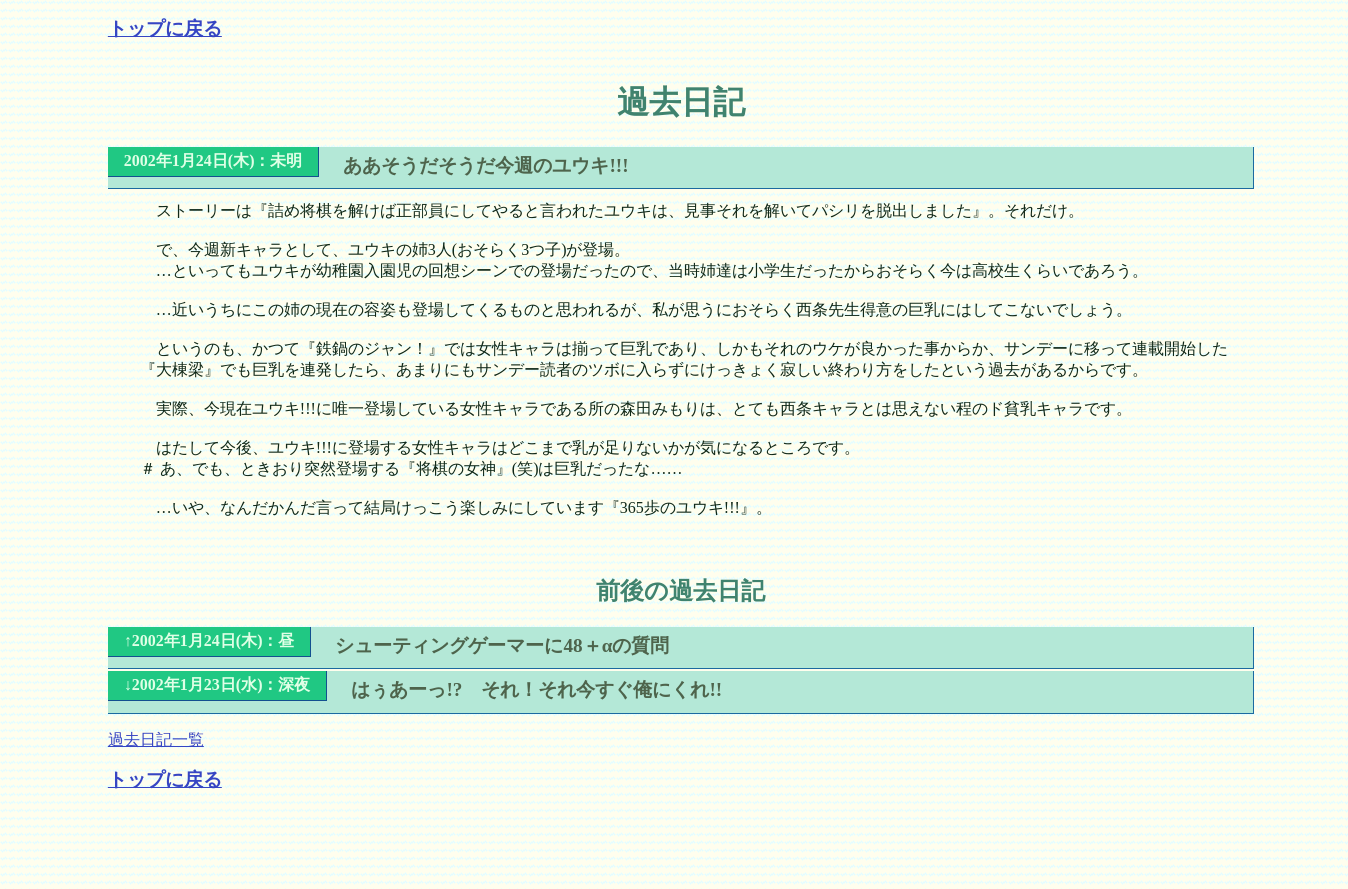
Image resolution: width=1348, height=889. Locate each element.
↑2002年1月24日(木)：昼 (209, 640)
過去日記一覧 (156, 739)
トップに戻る (165, 28)
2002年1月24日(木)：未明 (213, 160)
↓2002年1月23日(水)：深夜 (217, 684)
